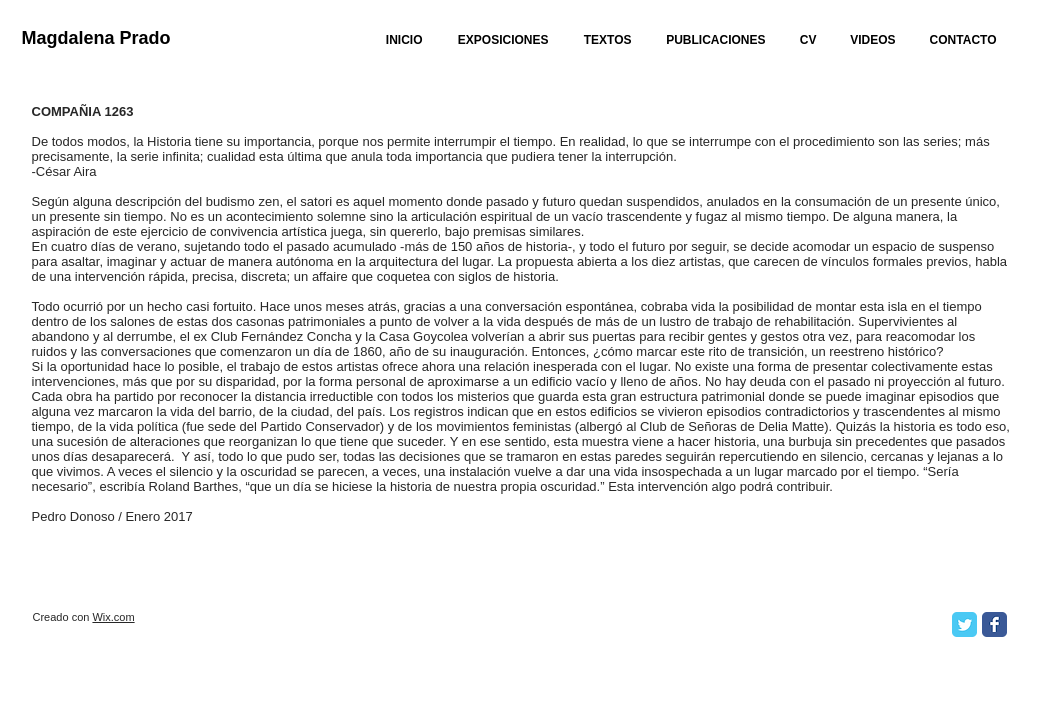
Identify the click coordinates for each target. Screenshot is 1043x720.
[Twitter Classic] (964, 624)
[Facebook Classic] (994, 624)
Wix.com (113, 617)
